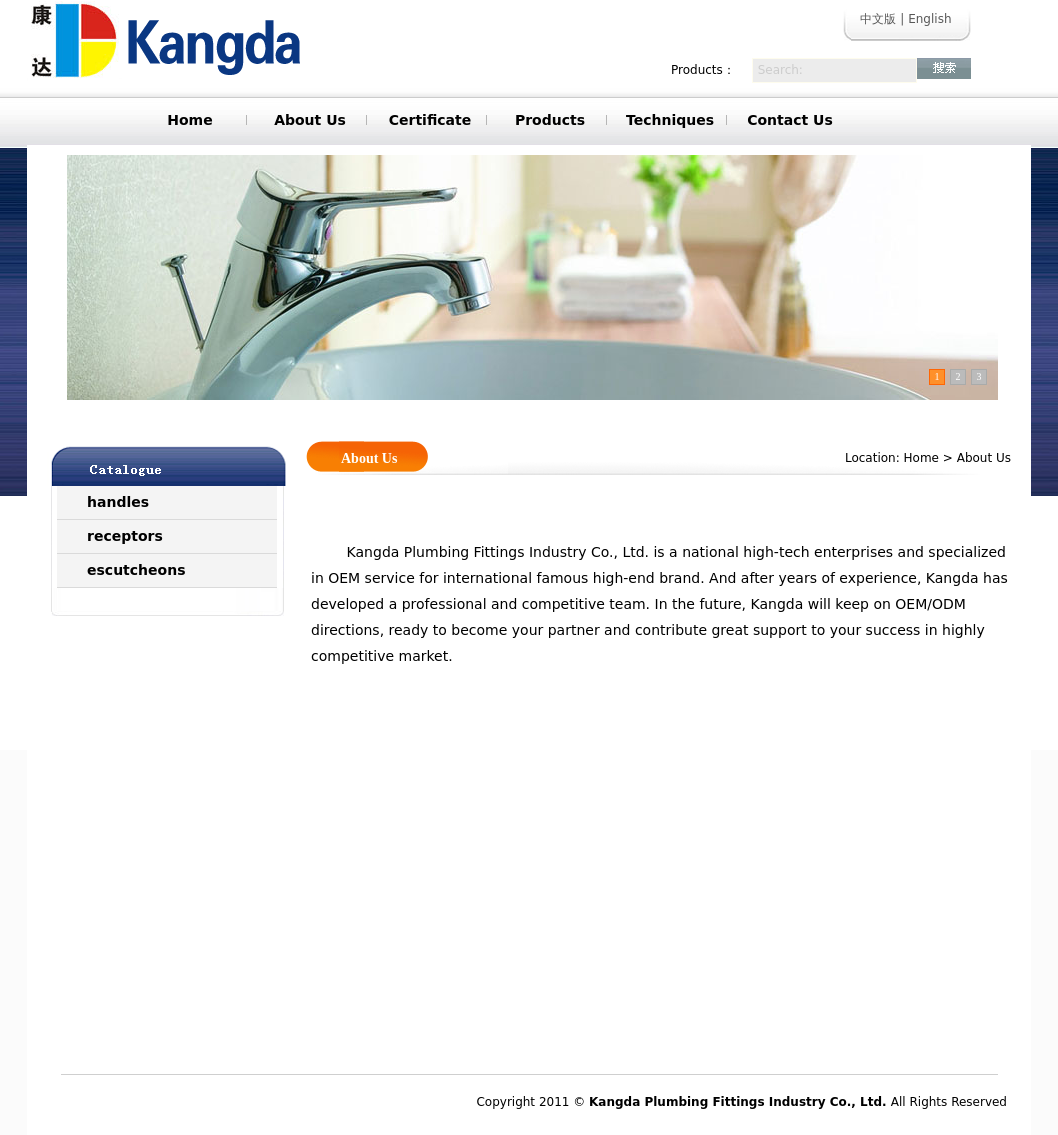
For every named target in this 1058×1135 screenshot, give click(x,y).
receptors (125, 536)
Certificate (430, 120)
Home (189, 120)
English (929, 19)
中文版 (878, 19)
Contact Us (790, 120)
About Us (310, 120)
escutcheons (136, 570)
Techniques (670, 120)
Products (550, 120)
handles (118, 502)
